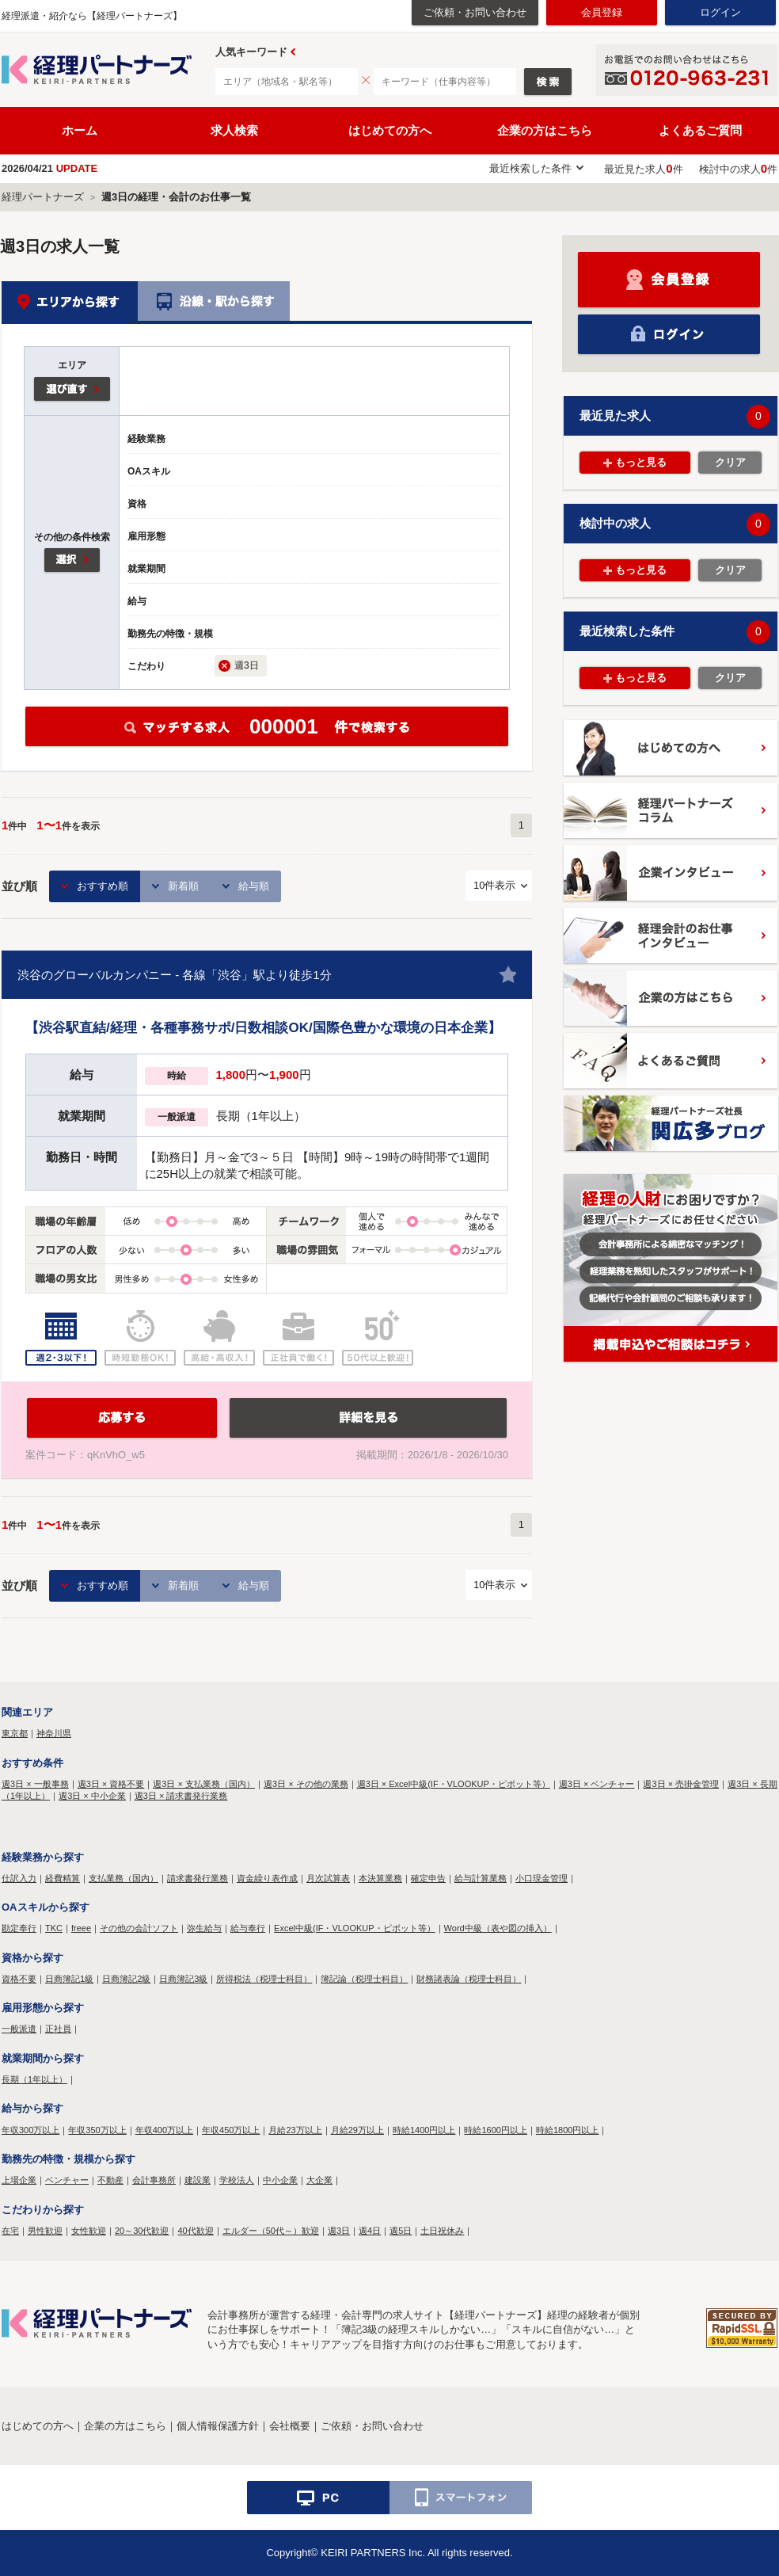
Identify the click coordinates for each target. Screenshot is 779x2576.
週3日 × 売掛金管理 (681, 1784)
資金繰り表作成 (267, 1878)
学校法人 (236, 2180)
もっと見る (641, 462)
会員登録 (601, 12)
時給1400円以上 (424, 2130)
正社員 (58, 2028)
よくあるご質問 (700, 130)
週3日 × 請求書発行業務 (181, 1796)
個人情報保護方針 (218, 2426)
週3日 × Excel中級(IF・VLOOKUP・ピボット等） (453, 1784)
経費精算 (62, 1878)
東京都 (15, 1733)
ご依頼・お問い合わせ (475, 12)
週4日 (370, 2230)
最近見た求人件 (643, 169)
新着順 (183, 886)
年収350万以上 (97, 2130)
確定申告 (428, 1878)
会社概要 (289, 2426)
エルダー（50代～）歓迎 (270, 2230)
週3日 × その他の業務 (306, 1784)
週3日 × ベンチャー (597, 1784)
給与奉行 (247, 1928)
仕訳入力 (19, 1878)
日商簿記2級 (126, 1978)
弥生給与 (204, 1928)
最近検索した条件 (530, 168)
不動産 (110, 2180)
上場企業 (19, 2180)
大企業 (319, 2180)
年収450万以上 (231, 2130)
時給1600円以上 (495, 2130)
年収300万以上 (30, 2130)
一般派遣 (19, 2028)
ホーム (79, 130)
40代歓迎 (195, 2230)
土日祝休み (442, 2230)
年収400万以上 (164, 2130)
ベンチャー (67, 2180)
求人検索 (234, 130)
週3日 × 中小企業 (92, 1796)
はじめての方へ (389, 130)
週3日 (339, 2230)
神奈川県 (53, 1733)
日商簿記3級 (183, 1978)
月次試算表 (328, 1878)
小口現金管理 (541, 1878)
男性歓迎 (45, 2230)
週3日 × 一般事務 (35, 1784)
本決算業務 (380, 1878)
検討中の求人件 (738, 169)
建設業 (197, 2180)
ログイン (720, 12)
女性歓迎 (88, 2230)
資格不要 (19, 1978)
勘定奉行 (19, 1928)
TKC (54, 1928)
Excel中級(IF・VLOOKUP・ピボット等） (354, 1928)
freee (81, 1928)
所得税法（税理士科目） (264, 1978)
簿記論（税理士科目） (364, 1978)
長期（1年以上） (34, 2079)
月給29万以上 (357, 2130)
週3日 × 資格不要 (111, 1784)
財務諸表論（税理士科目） (468, 1978)
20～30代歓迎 (142, 2230)
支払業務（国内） (123, 1878)
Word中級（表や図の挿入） (498, 1928)
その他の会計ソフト (139, 1928)
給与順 (253, 886)
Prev (293, 51)
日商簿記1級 (69, 1978)
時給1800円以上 (567, 2130)
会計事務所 (154, 2180)
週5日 (401, 2230)
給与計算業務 (480, 1878)
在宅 (10, 2230)
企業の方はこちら (544, 130)
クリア (730, 462)
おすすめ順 (102, 886)
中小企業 (280, 2180)
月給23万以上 (294, 2130)
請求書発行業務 (197, 1878)
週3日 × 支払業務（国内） (204, 1784)
